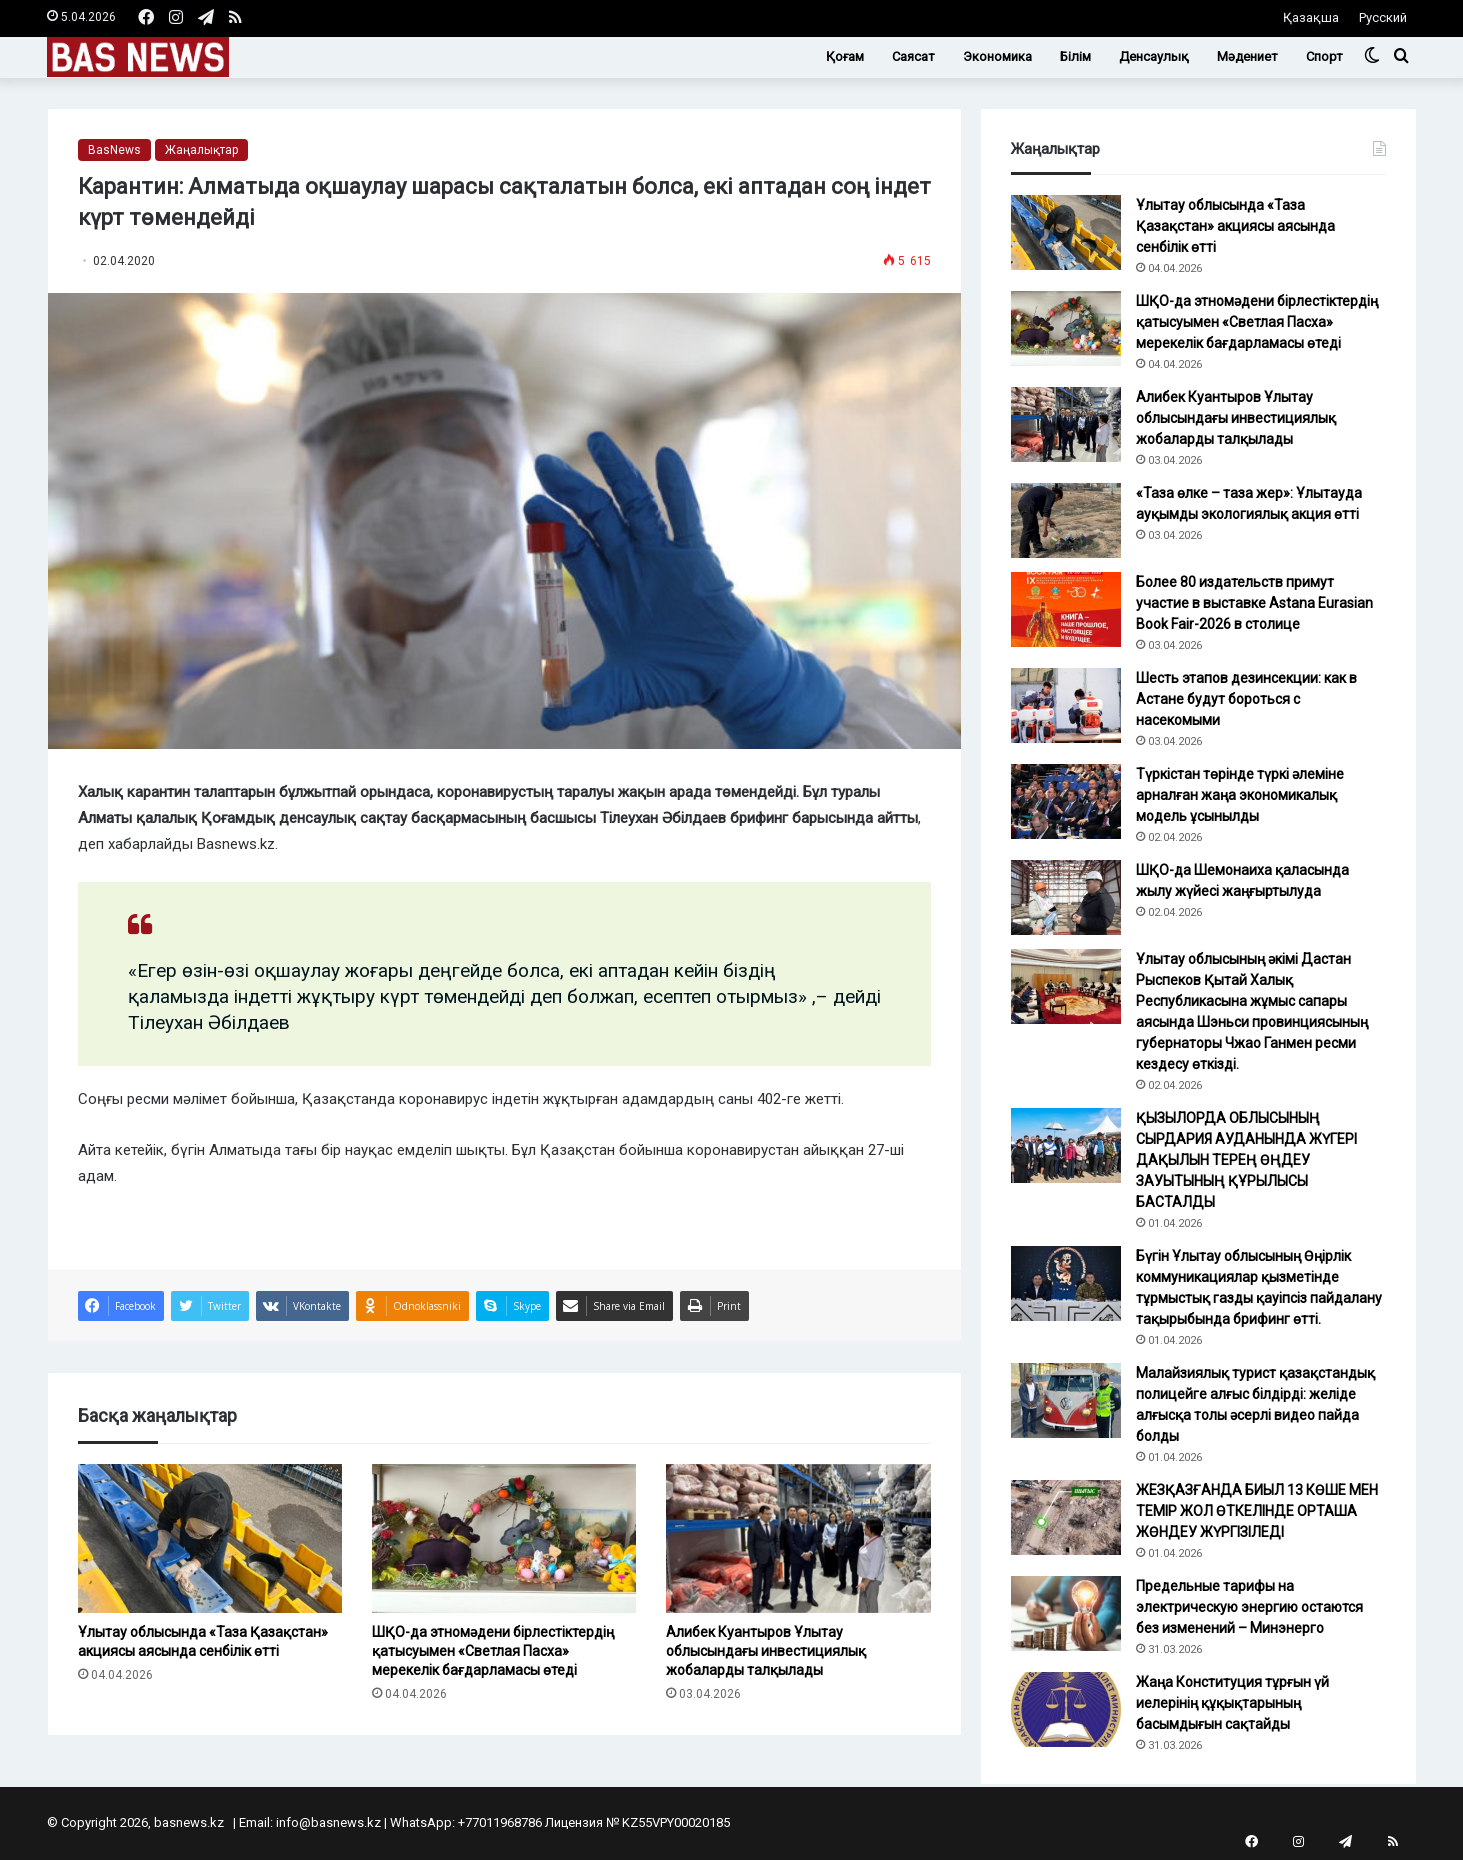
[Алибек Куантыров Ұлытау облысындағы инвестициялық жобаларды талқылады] (798, 1538)
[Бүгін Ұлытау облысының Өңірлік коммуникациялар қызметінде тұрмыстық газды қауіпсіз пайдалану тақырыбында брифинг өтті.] (1066, 1283)
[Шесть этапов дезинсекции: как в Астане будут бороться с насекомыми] (1066, 705)
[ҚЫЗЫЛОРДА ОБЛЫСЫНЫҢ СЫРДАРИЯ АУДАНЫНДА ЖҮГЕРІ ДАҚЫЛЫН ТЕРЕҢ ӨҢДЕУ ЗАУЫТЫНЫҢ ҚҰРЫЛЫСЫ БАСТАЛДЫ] (1066, 1145)
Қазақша (1311, 17)
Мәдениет (1247, 56)
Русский (1383, 17)
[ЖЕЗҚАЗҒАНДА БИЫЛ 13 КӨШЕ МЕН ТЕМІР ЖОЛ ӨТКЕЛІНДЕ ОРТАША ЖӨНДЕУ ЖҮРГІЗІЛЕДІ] (1066, 1517)
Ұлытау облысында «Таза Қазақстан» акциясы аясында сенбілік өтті (1235, 226)
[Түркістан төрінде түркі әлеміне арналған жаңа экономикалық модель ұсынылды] (1066, 801)
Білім (1075, 56)
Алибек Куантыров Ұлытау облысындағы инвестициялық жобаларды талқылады (766, 1651)
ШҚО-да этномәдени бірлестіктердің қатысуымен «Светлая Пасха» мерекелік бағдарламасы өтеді (493, 1651)
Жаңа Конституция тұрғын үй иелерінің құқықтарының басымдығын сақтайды (1232, 1703)
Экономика (997, 56)
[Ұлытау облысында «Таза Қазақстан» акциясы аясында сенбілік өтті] (210, 1538)
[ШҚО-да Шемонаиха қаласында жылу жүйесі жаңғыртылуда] (1066, 897)
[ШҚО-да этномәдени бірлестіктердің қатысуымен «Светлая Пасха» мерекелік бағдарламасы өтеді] (504, 1538)
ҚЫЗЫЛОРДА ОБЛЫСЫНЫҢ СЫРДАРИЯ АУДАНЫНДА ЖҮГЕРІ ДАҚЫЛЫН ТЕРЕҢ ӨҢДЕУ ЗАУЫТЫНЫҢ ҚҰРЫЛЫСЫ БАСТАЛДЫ (1246, 1160)
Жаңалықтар (201, 150)
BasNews (114, 150)
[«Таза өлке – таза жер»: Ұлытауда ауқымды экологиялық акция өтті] (1066, 520)
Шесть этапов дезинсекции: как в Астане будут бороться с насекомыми (1246, 699)
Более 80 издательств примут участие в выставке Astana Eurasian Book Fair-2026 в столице (1254, 603)
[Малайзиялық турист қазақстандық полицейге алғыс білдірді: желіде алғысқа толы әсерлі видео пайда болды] (1066, 1400)
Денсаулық (1154, 56)
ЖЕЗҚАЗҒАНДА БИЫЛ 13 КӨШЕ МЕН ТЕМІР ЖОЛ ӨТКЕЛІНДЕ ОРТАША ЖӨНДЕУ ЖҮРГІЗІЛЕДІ (1257, 1511)
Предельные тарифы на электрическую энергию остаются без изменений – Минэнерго (1249, 1607)
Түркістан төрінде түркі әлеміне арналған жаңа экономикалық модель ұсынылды (1240, 795)
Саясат (913, 56)
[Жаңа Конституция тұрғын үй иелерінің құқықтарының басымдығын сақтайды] (1066, 1709)
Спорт (1324, 56)
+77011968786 (500, 1822)
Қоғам (845, 56)
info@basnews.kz (328, 1822)
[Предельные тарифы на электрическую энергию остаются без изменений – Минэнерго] (1066, 1613)
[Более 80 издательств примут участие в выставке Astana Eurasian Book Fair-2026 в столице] (1066, 609)
